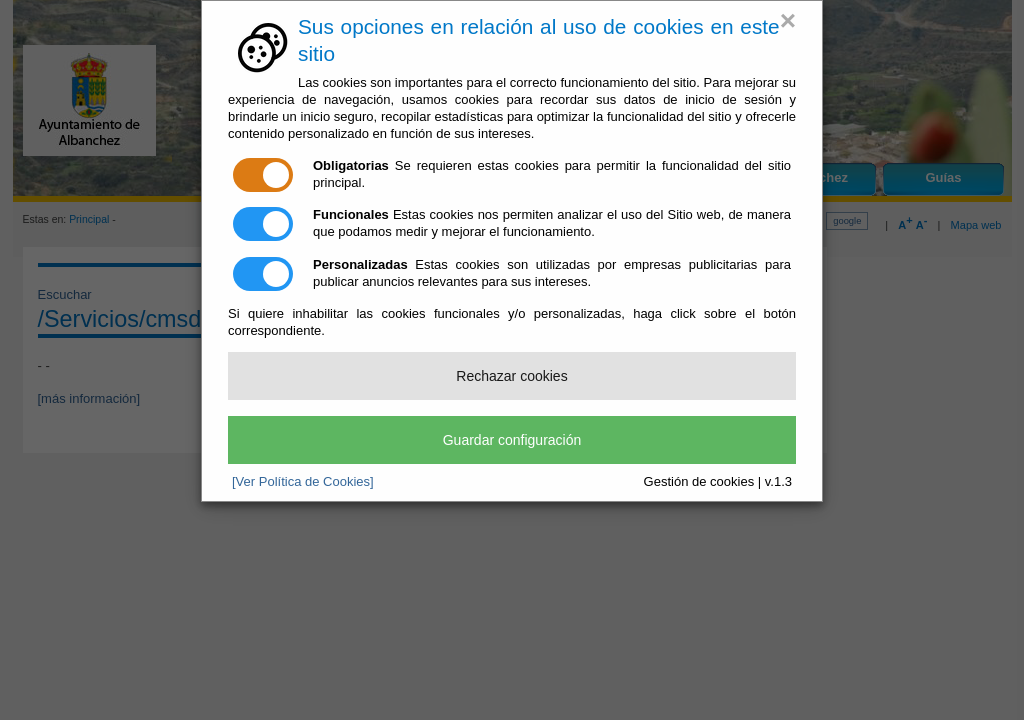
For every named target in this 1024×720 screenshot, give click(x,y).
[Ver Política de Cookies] (303, 481)
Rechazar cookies (511, 376)
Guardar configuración (512, 440)
